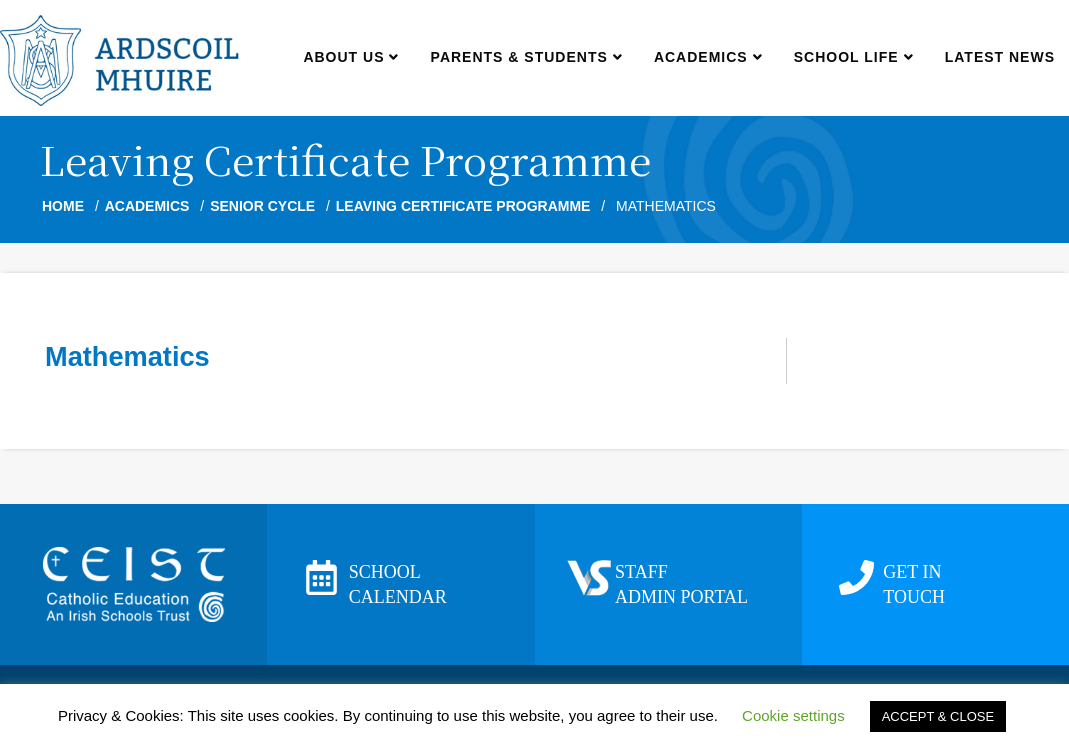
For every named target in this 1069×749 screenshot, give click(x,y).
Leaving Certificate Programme (463, 206)
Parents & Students (526, 57)
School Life (853, 57)
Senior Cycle (262, 206)
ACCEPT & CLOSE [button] (938, 716)
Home (63, 206)
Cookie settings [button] (793, 715)
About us (350, 57)
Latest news (1000, 57)
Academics (707, 57)
